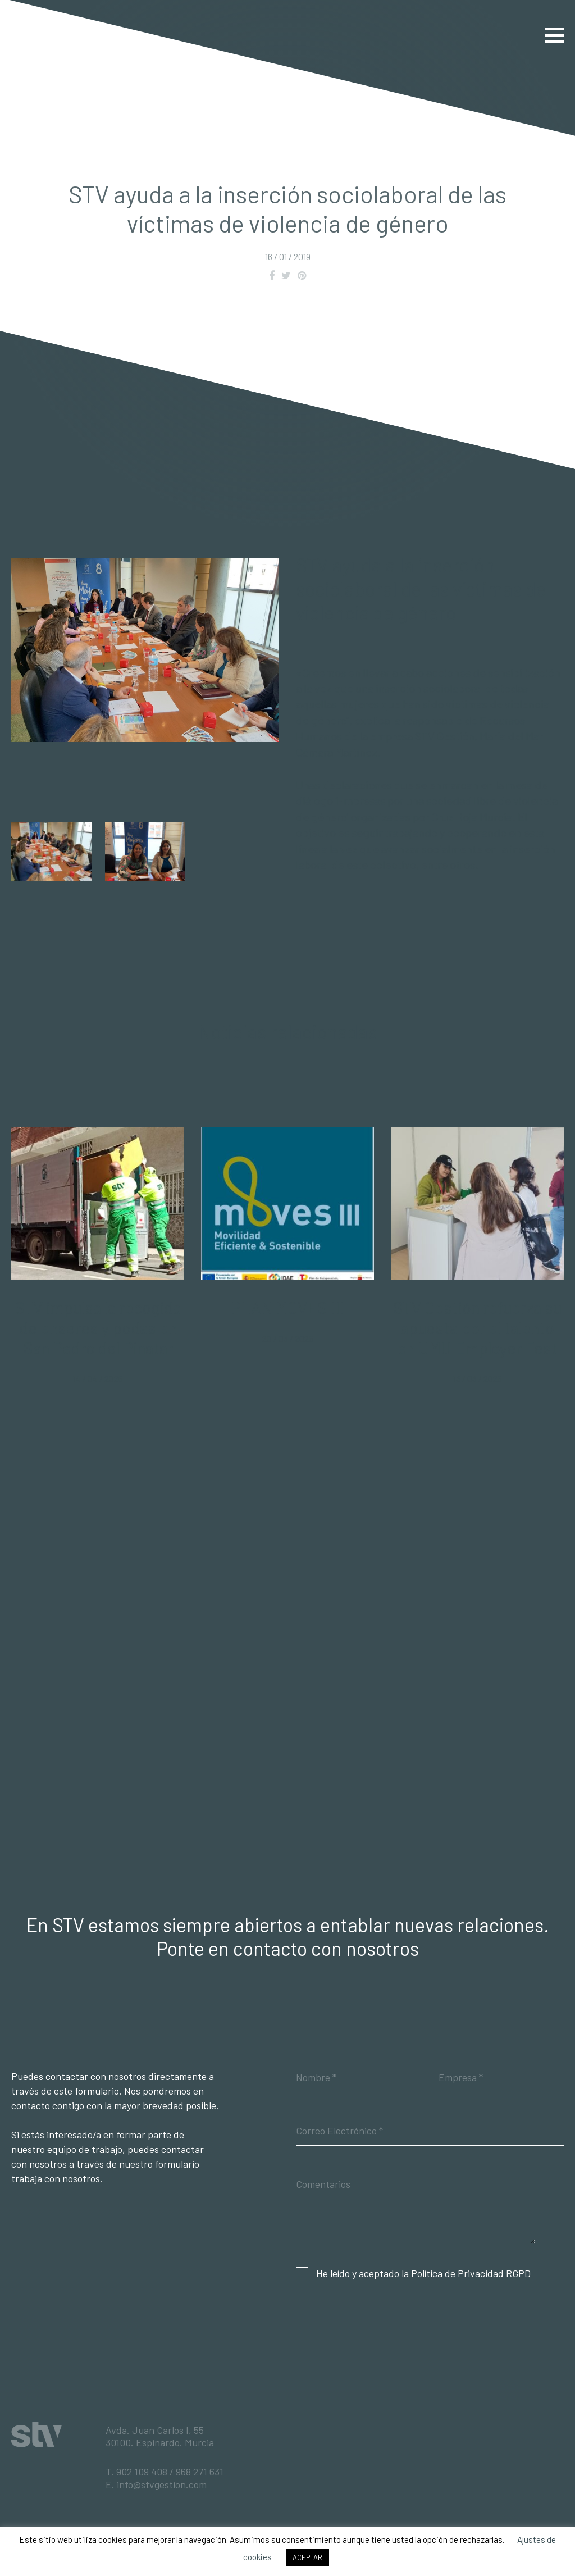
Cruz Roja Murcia (471, 816)
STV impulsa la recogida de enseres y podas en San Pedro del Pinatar (98, 1328)
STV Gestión (47, 35)
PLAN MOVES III (287, 1307)
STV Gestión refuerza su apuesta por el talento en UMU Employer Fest (477, 1328)
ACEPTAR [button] (307, 2557)
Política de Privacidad (457, 2273)
